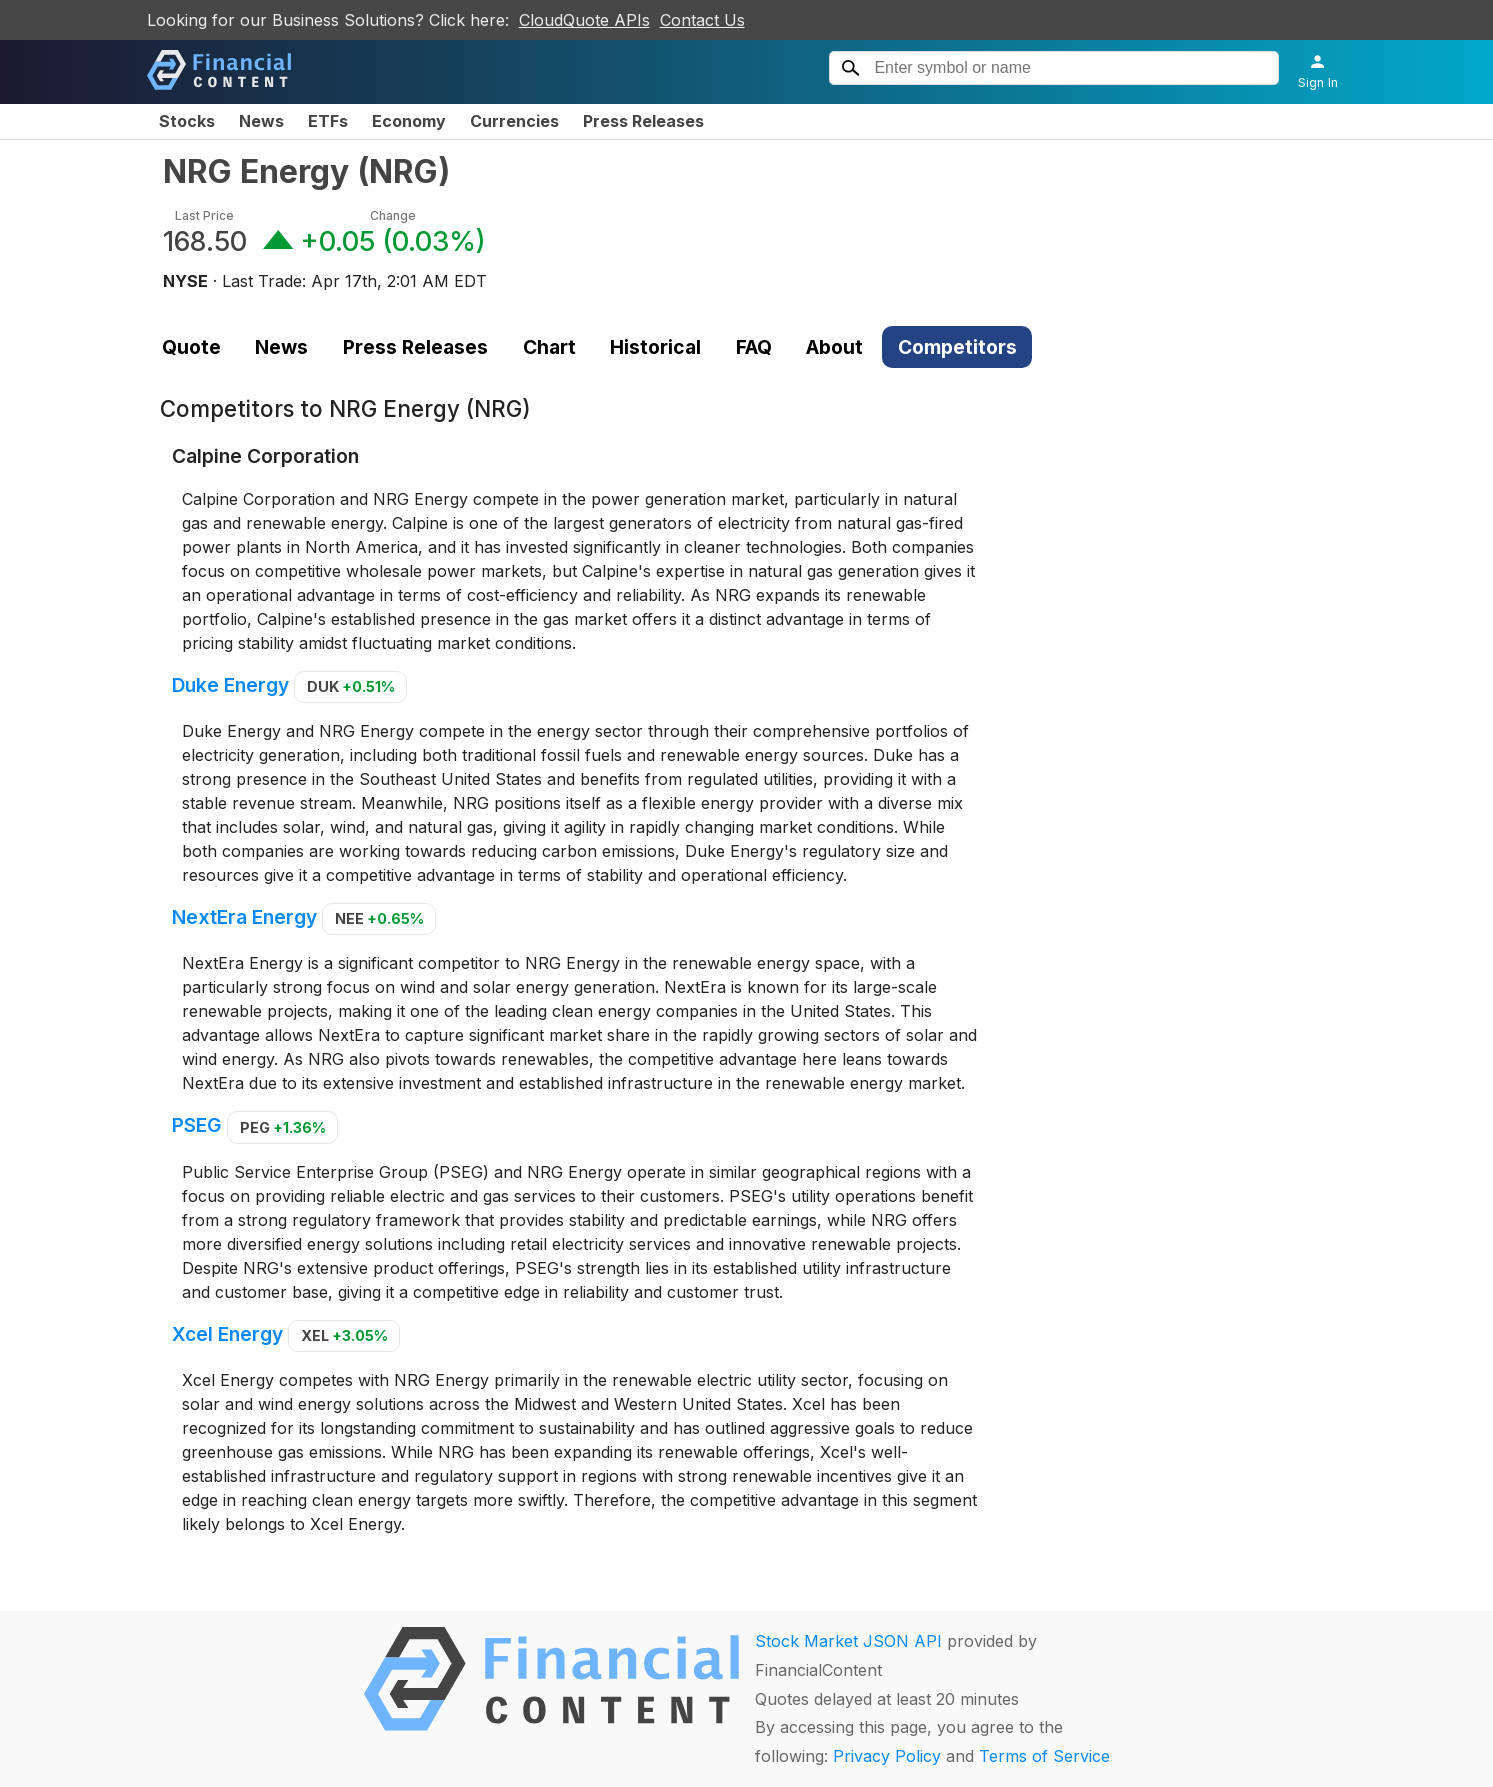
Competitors (957, 347)
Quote (191, 347)
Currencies (514, 121)
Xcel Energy (227, 1334)
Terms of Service (1044, 1756)
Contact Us (702, 20)
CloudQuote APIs (584, 20)
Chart (549, 347)
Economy (409, 121)
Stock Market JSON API (848, 1641)
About (834, 347)
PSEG (197, 1126)
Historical (655, 347)
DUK (351, 686)
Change (393, 215)
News (261, 121)
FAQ (754, 347)
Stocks (187, 121)
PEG (283, 1127)
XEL (344, 1335)
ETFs (328, 121)
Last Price (204, 215)
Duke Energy (230, 685)
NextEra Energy (244, 917)
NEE (379, 918)
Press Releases (643, 121)
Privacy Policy (887, 1756)
